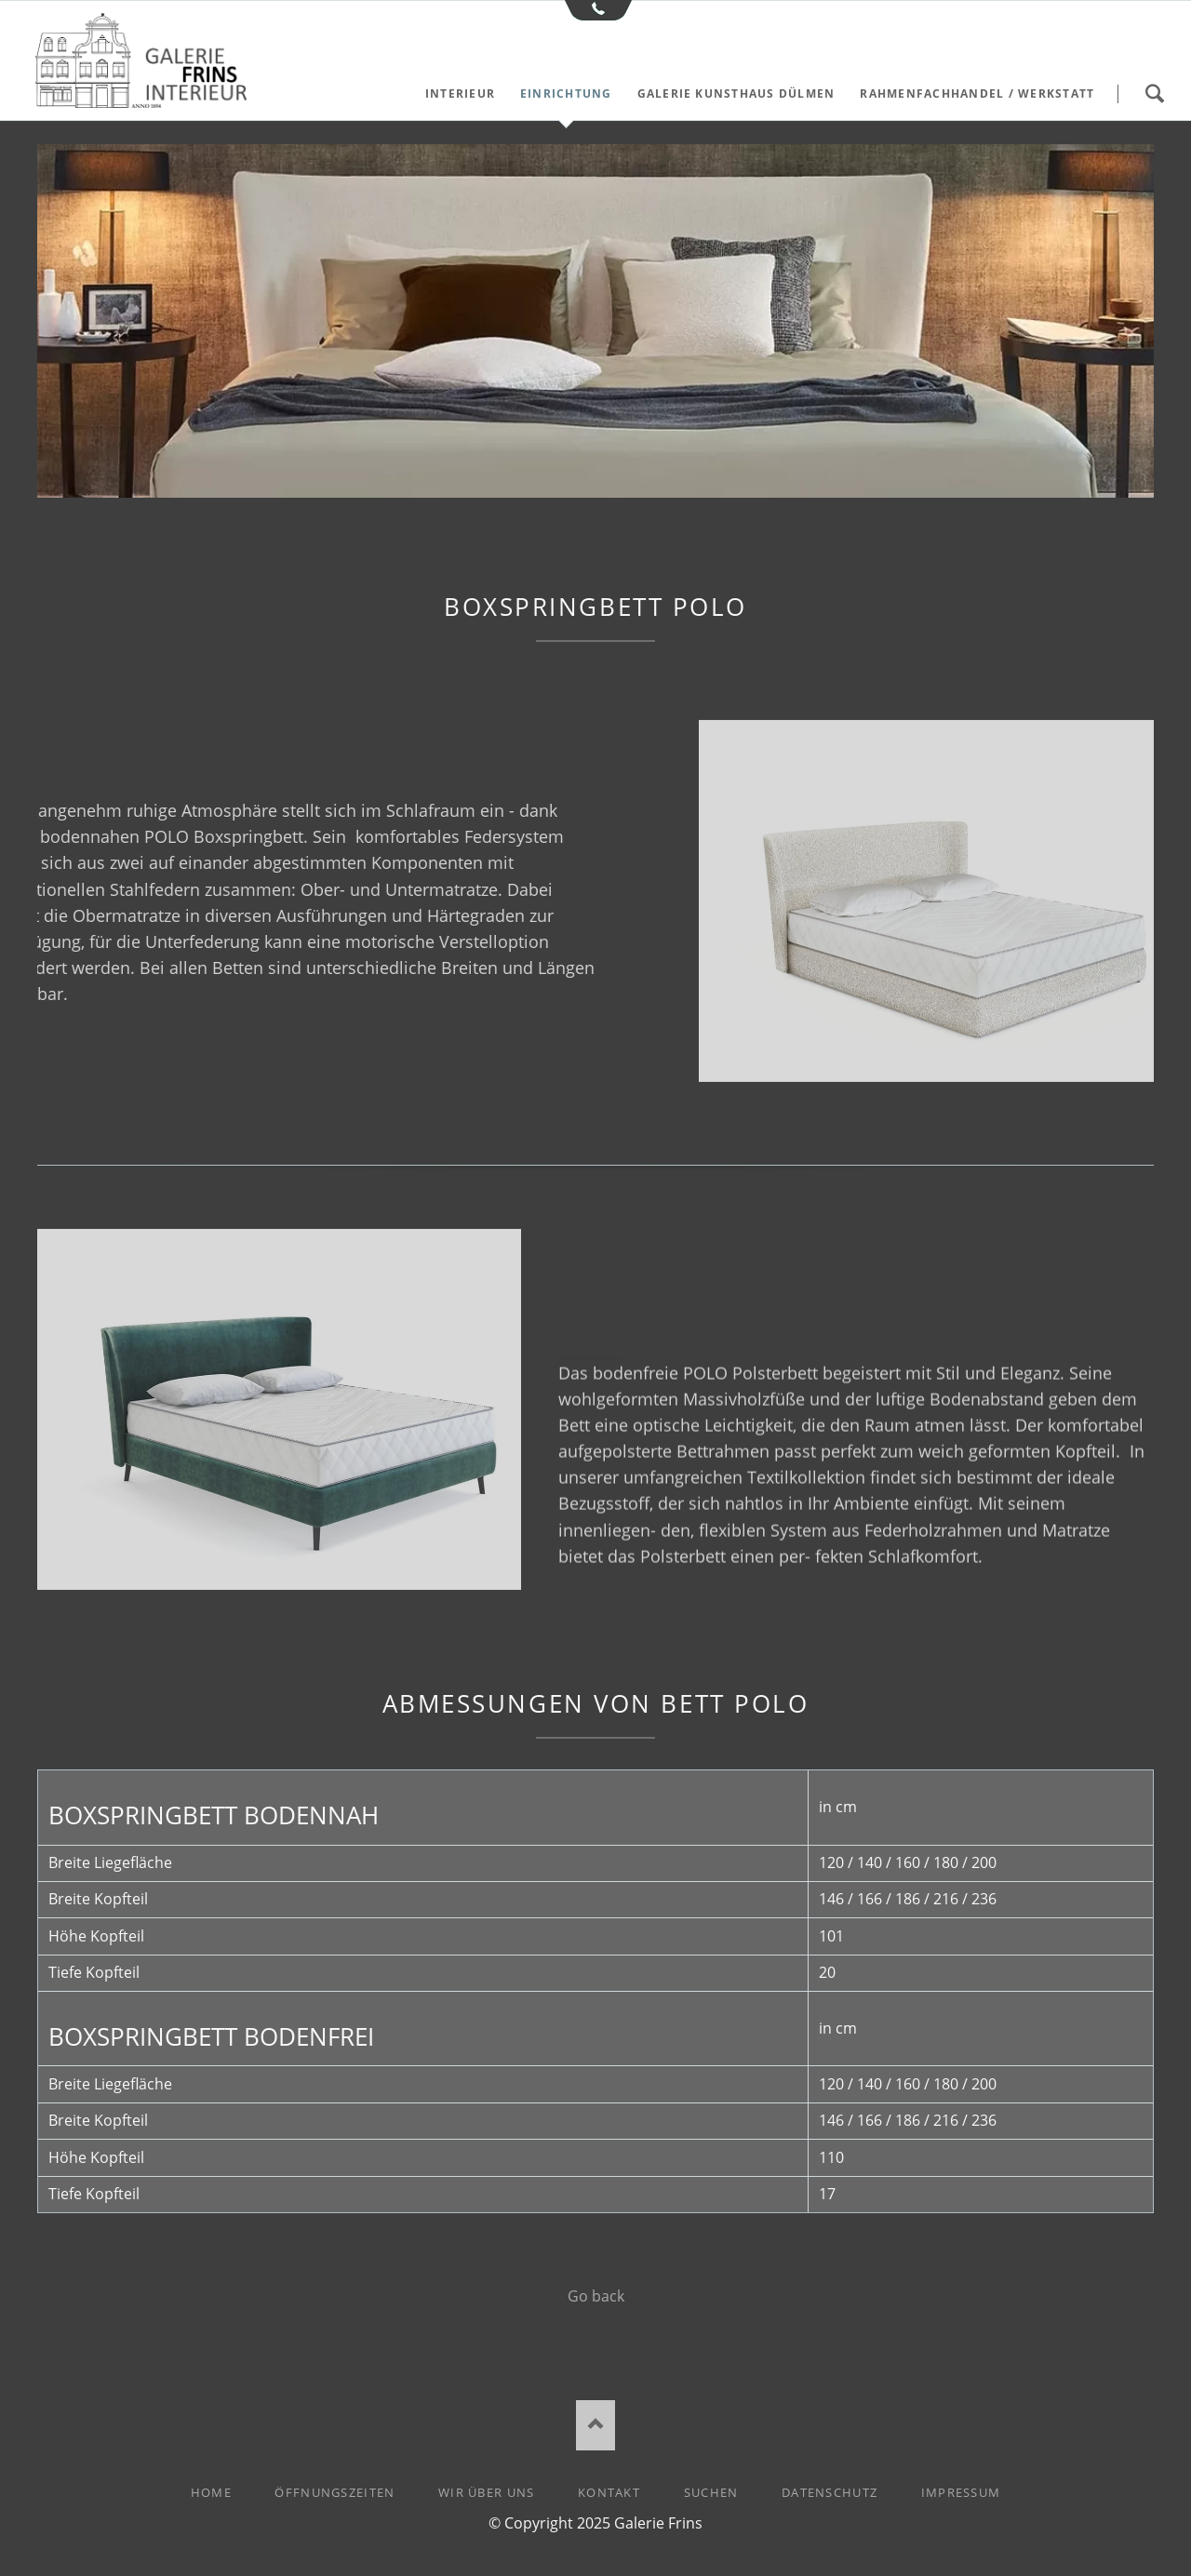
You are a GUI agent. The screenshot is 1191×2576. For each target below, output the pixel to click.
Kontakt (609, 2492)
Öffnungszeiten (334, 2492)
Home (211, 2492)
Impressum (961, 2492)
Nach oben (596, 2424)
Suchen (1154, 94)
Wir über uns (486, 2492)
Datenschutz (829, 2492)
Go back (596, 2296)
